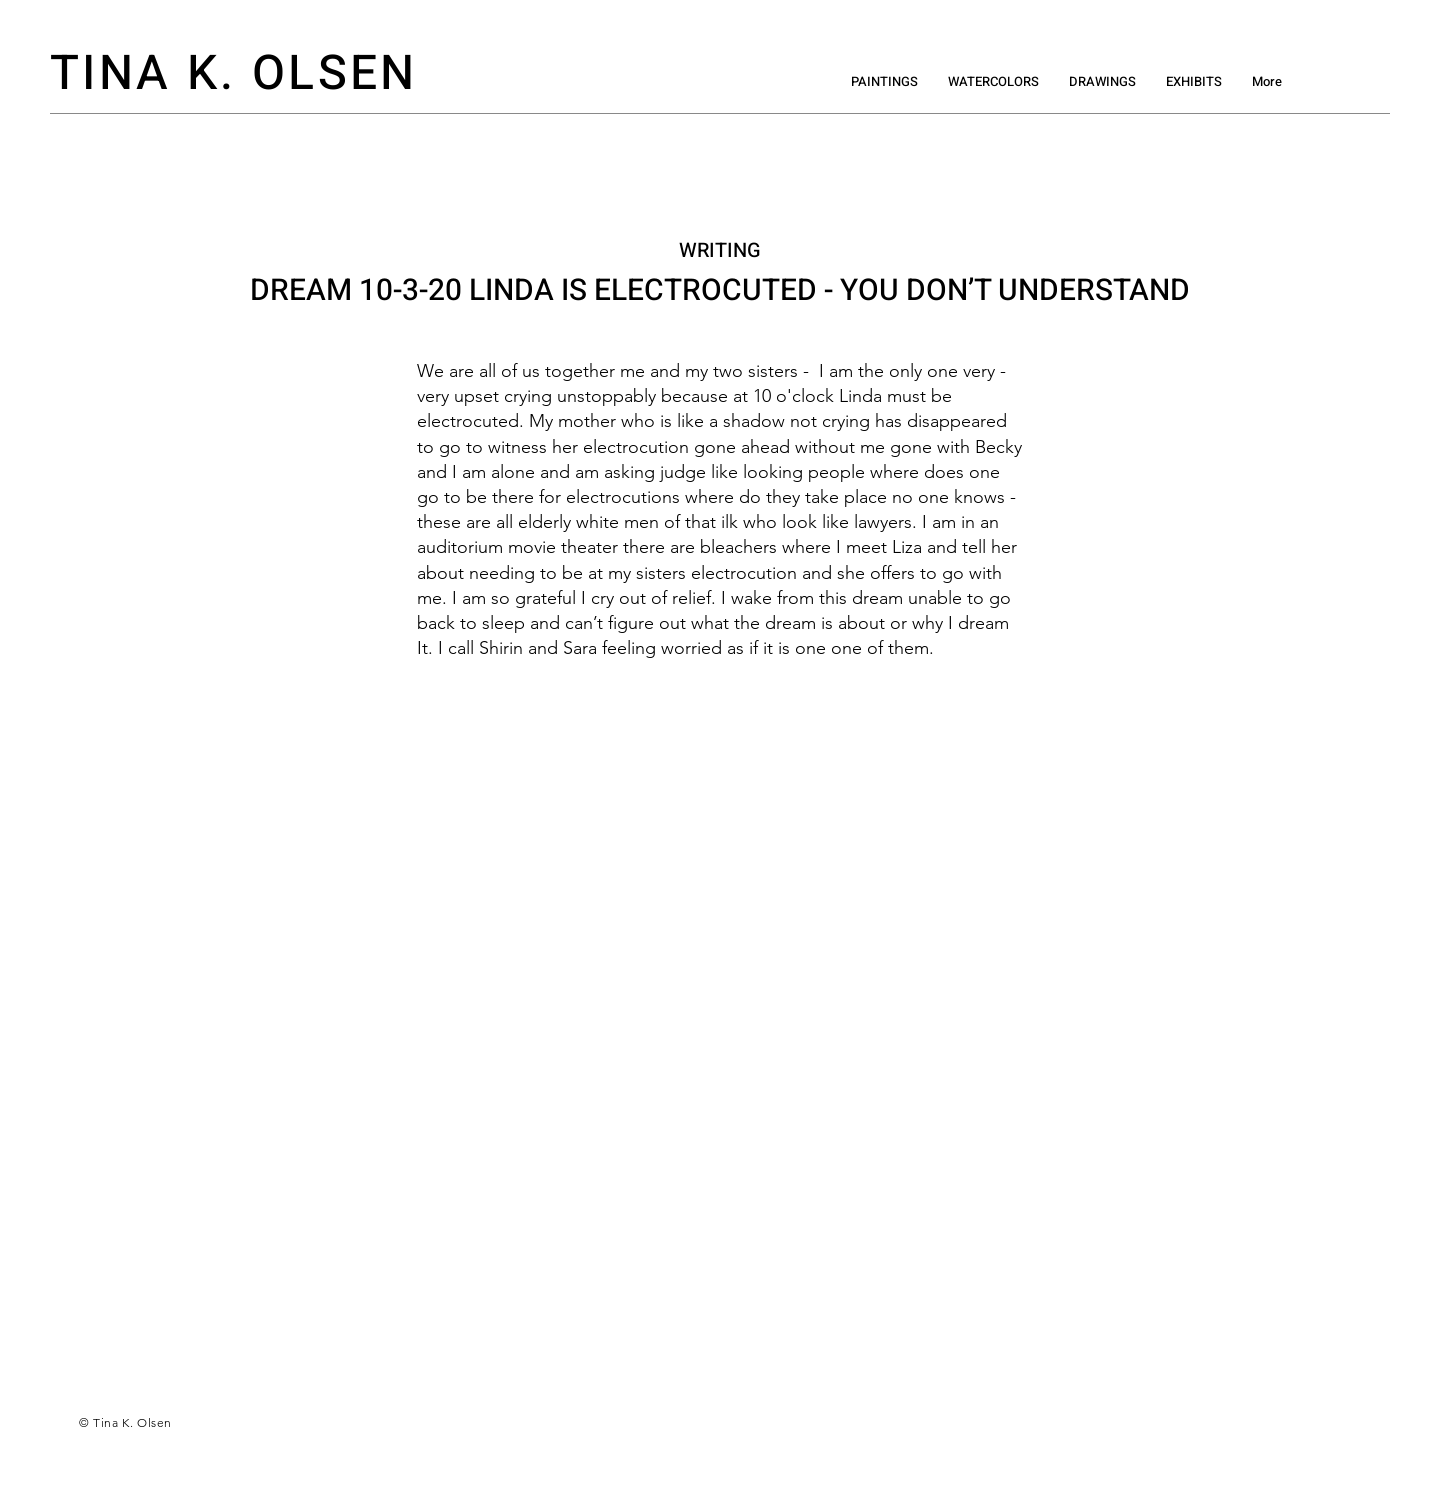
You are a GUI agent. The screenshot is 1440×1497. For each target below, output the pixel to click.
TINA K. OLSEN (234, 74)
